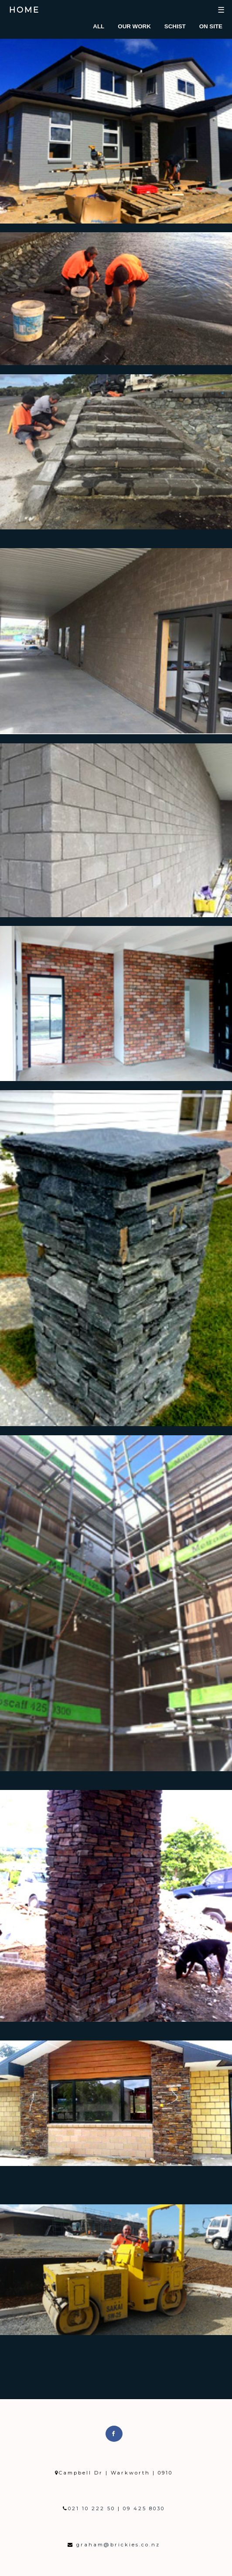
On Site (210, 26)
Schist (175, 26)
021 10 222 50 (93, 2508)
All (98, 26)
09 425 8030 (142, 2508)
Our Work (134, 26)
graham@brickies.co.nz (117, 2545)
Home (24, 10)
